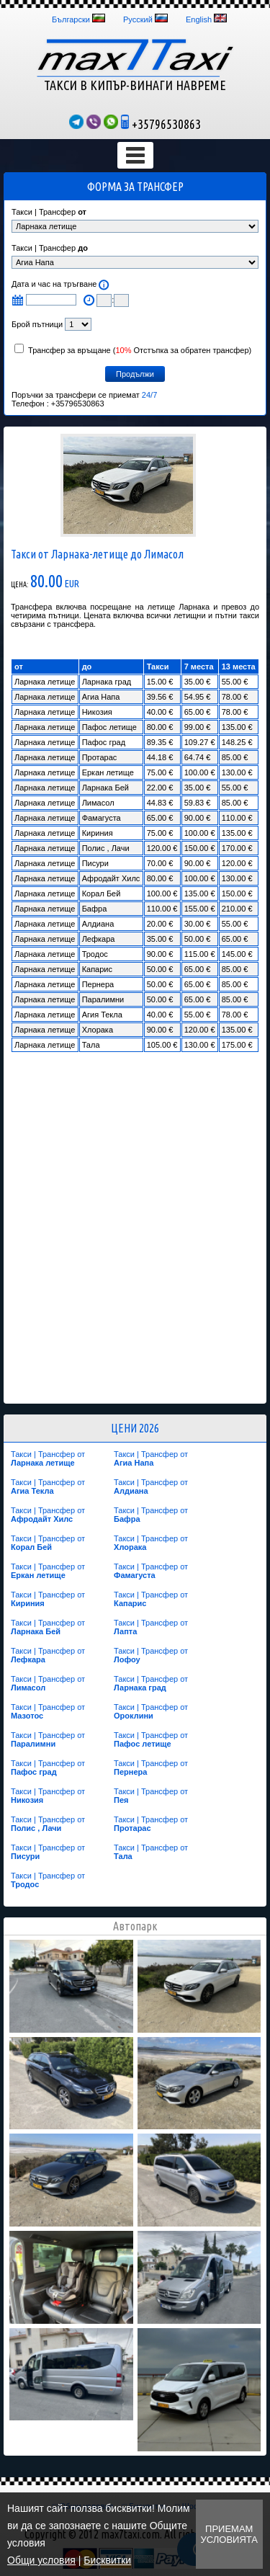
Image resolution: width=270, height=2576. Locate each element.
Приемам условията (229, 2534)
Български (71, 19)
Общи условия (41, 2560)
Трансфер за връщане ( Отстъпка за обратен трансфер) (132, 350)
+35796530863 (161, 124)
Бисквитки (107, 2560)
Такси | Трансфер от (48, 1458)
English (199, 19)
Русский (138, 19)
